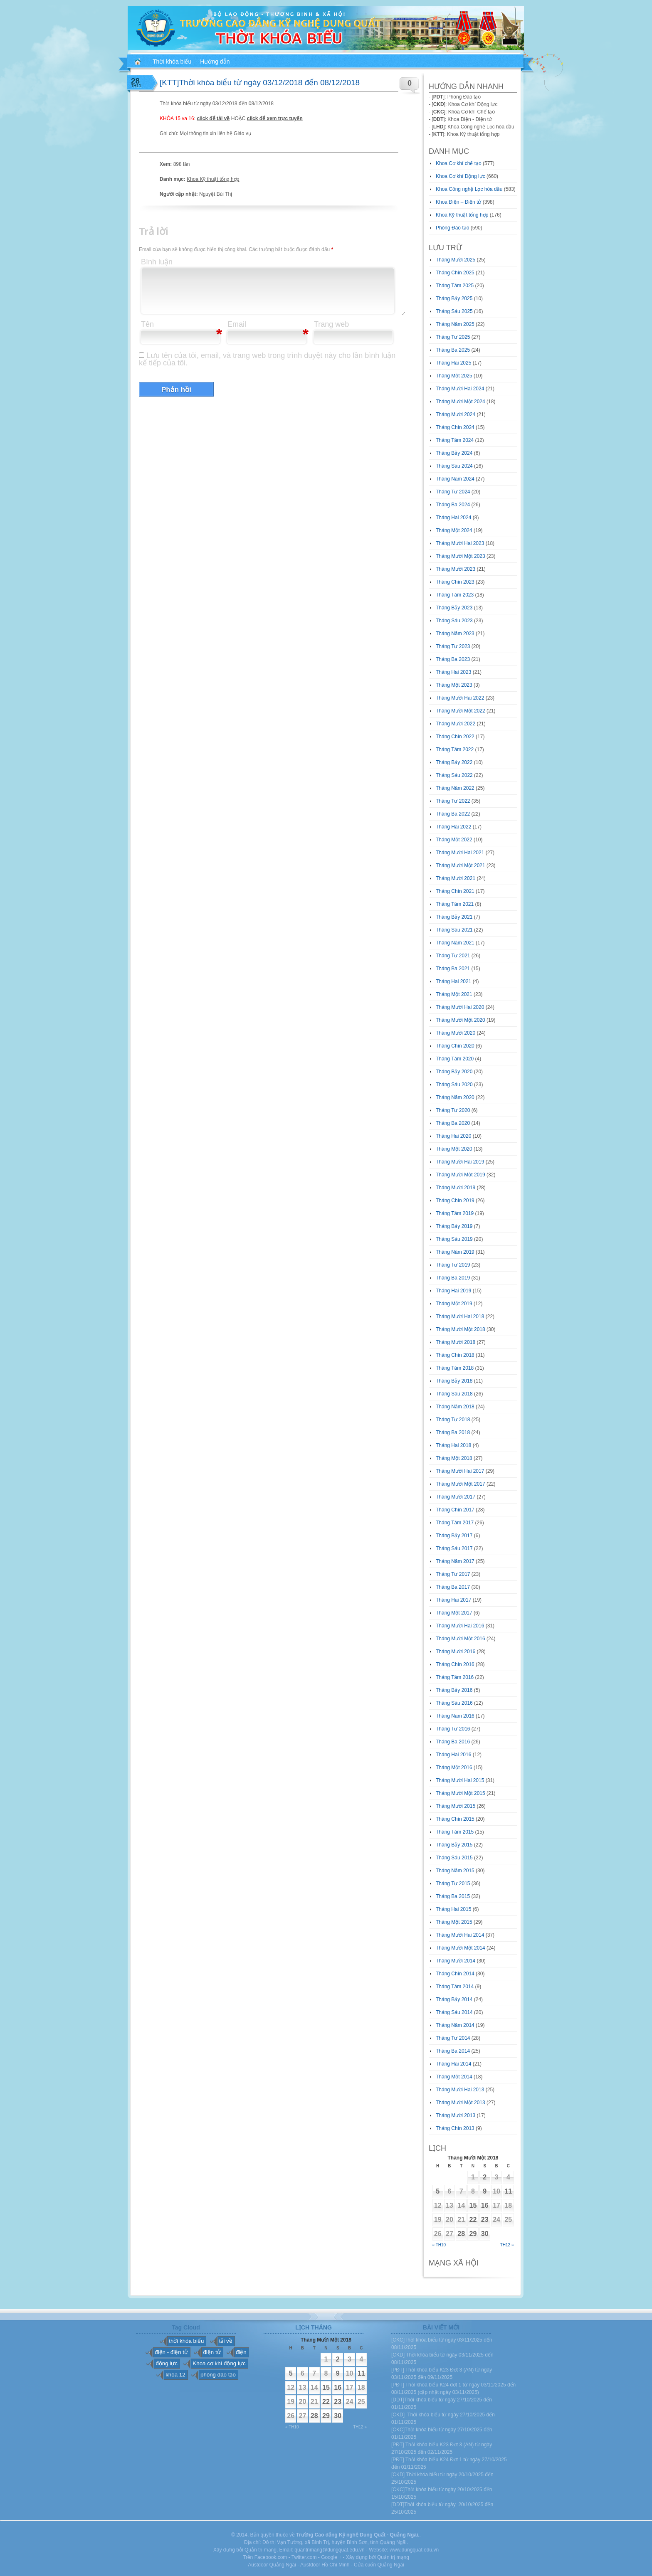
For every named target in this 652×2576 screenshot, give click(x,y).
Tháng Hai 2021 (453, 981)
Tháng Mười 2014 (455, 1961)
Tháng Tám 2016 (455, 1677)
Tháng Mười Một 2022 (460, 711)
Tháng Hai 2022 (453, 827)
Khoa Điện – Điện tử (458, 202)
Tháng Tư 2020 (453, 1110)
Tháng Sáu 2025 (454, 311)
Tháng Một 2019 (454, 1303)
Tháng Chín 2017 (455, 1510)
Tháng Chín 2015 (455, 1819)
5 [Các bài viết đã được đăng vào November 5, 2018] (438, 2191)
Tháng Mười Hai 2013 (460, 2090)
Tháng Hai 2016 (453, 1755)
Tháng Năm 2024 (455, 479)
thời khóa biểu (186, 2341)
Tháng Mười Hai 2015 (460, 1780)
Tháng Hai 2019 (453, 1291)
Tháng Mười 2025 (455, 260)
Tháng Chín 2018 (455, 1355)
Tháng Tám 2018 (455, 1368)
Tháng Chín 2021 (455, 891)
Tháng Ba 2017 (453, 1587)
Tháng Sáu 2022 (454, 775)
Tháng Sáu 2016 (454, 1703)
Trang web (331, 324)
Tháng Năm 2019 (455, 1252)
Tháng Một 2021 (454, 994)
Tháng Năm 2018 (455, 1407)
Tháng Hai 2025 (453, 363)
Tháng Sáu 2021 (454, 930)
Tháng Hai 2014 (453, 2064)
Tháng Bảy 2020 (454, 1072)
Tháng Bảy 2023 (454, 608)
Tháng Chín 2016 (455, 1664)
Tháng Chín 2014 (455, 1974)
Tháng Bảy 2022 (454, 762)
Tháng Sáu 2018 (454, 1394)
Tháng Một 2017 (454, 1613)
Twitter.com (304, 2557)
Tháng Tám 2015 (455, 1832)
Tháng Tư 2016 (453, 1729)
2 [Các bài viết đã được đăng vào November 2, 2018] (485, 2177)
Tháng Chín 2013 (455, 2128)
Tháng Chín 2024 (455, 427)
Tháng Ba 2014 (453, 2051)
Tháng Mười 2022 (455, 724)
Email (236, 324)
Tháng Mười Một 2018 (460, 1329)
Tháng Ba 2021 (453, 968)
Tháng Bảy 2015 (454, 1845)
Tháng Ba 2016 (453, 1742)
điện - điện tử (171, 2352)
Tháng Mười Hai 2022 (460, 698)
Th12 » (507, 2245)
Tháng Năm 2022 (455, 788)
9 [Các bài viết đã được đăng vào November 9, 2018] (485, 2191)
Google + (331, 2557)
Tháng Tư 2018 (453, 1419)
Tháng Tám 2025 (455, 285)
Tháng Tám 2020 (455, 1059)
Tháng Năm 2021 (455, 943)
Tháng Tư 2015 (453, 1883)
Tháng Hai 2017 (453, 1600)
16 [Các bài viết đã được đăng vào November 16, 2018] (485, 2205)
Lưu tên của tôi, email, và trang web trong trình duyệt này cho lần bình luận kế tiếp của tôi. (267, 359)
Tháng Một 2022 (454, 840)
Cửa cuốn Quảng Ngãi (379, 2565)
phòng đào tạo (218, 2374)
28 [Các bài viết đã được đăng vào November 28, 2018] (461, 2233)
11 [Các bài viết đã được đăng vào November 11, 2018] (508, 2191)
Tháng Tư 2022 (453, 801)
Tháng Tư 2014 (453, 2038)
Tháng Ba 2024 (453, 505)
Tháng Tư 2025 (453, 337)
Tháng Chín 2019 (455, 1200)
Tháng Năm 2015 (455, 1870)
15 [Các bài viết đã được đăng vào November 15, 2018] (473, 2205)
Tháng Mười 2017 (455, 1497)
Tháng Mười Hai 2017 (460, 1471)
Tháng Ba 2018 (453, 1432)
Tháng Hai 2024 (453, 517)
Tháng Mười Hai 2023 (460, 543)
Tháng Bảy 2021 (454, 917)
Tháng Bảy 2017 (454, 1535)
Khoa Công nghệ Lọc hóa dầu (469, 189)
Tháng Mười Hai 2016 (460, 1626)
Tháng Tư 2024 (453, 492)
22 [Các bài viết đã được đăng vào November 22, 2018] (473, 2219)
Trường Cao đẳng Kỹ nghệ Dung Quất (340, 2535)
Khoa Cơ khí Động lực (460, 176)
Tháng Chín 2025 (455, 273)
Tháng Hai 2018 (453, 1445)
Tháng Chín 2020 (455, 1046)
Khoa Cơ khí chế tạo (459, 163)
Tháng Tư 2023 (453, 646)
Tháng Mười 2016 (455, 1651)
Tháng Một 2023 (454, 685)
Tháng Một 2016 (454, 1767)
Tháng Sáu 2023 (454, 621)
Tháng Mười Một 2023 (460, 556)
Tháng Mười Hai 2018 (460, 1316)
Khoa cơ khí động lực (219, 2363)
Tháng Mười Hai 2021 (460, 852)
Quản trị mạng (393, 2557)
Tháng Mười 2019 (455, 1188)
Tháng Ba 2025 (453, 350)
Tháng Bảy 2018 (454, 1381)
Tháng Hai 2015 (453, 1909)
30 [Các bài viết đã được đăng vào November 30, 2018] (485, 2233)
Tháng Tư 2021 (453, 956)
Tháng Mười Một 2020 (460, 1020)
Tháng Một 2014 (454, 2077)
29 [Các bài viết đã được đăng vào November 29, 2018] (473, 2233)
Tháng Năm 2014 (455, 2025)
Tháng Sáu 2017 (454, 1548)
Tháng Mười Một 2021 (460, 865)
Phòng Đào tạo (452, 228)
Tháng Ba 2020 (453, 1123)
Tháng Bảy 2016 (454, 1690)
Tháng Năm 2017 (455, 1561)
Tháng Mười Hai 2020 (460, 1007)
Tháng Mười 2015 (455, 1806)
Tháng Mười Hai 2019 (460, 1162)
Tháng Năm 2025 (455, 324)
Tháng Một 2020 (454, 1149)
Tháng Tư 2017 (453, 1574)
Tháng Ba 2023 (453, 659)
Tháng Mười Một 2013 (460, 2102)
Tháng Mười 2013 (455, 2115)
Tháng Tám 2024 (455, 440)
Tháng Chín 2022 (455, 737)
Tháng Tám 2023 (455, 595)
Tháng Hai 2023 (453, 672)
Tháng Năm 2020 (455, 1097)
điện (241, 2352)
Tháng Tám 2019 (455, 1213)
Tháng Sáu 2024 (454, 466)
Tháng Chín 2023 (455, 582)
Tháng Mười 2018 (455, 1342)
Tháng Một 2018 (454, 1458)
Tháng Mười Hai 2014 (460, 1935)
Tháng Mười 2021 (455, 878)
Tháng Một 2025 (454, 376)
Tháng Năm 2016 (455, 1716)
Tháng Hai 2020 (453, 1136)
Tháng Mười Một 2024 (460, 401)
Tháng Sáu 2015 (454, 1858)
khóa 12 (175, 2374)
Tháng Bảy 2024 (454, 453)
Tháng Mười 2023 (455, 569)
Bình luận (157, 262)
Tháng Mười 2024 (455, 414)
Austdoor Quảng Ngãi (272, 2565)
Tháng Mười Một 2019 (460, 1175)
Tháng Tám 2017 (455, 1523)
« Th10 (439, 2245)
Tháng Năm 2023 (455, 633)
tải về (225, 2341)
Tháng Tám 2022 (455, 749)
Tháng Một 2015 (454, 1922)
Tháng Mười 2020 (455, 1033)
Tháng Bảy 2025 (454, 298)
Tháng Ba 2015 (453, 1896)
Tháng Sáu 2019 (454, 1239)
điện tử (211, 2352)
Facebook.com (270, 2557)
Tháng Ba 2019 (453, 1278)
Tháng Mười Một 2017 (460, 1484)
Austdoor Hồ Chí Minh (324, 2565)
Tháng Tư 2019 (453, 1265)
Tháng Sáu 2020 (454, 1084)
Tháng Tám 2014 (455, 1986)
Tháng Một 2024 (454, 530)
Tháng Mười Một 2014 (460, 1948)
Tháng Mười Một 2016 (460, 1639)
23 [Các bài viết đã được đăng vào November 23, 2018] (485, 2219)
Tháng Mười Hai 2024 (460, 389)
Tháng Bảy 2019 (454, 1226)
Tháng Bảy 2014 (454, 1999)
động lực (167, 2363)
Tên (147, 324)
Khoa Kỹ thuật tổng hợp (213, 179)
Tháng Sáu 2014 (454, 2012)
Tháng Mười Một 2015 (460, 1793)
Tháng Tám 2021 (455, 904)
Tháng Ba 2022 (453, 814)
